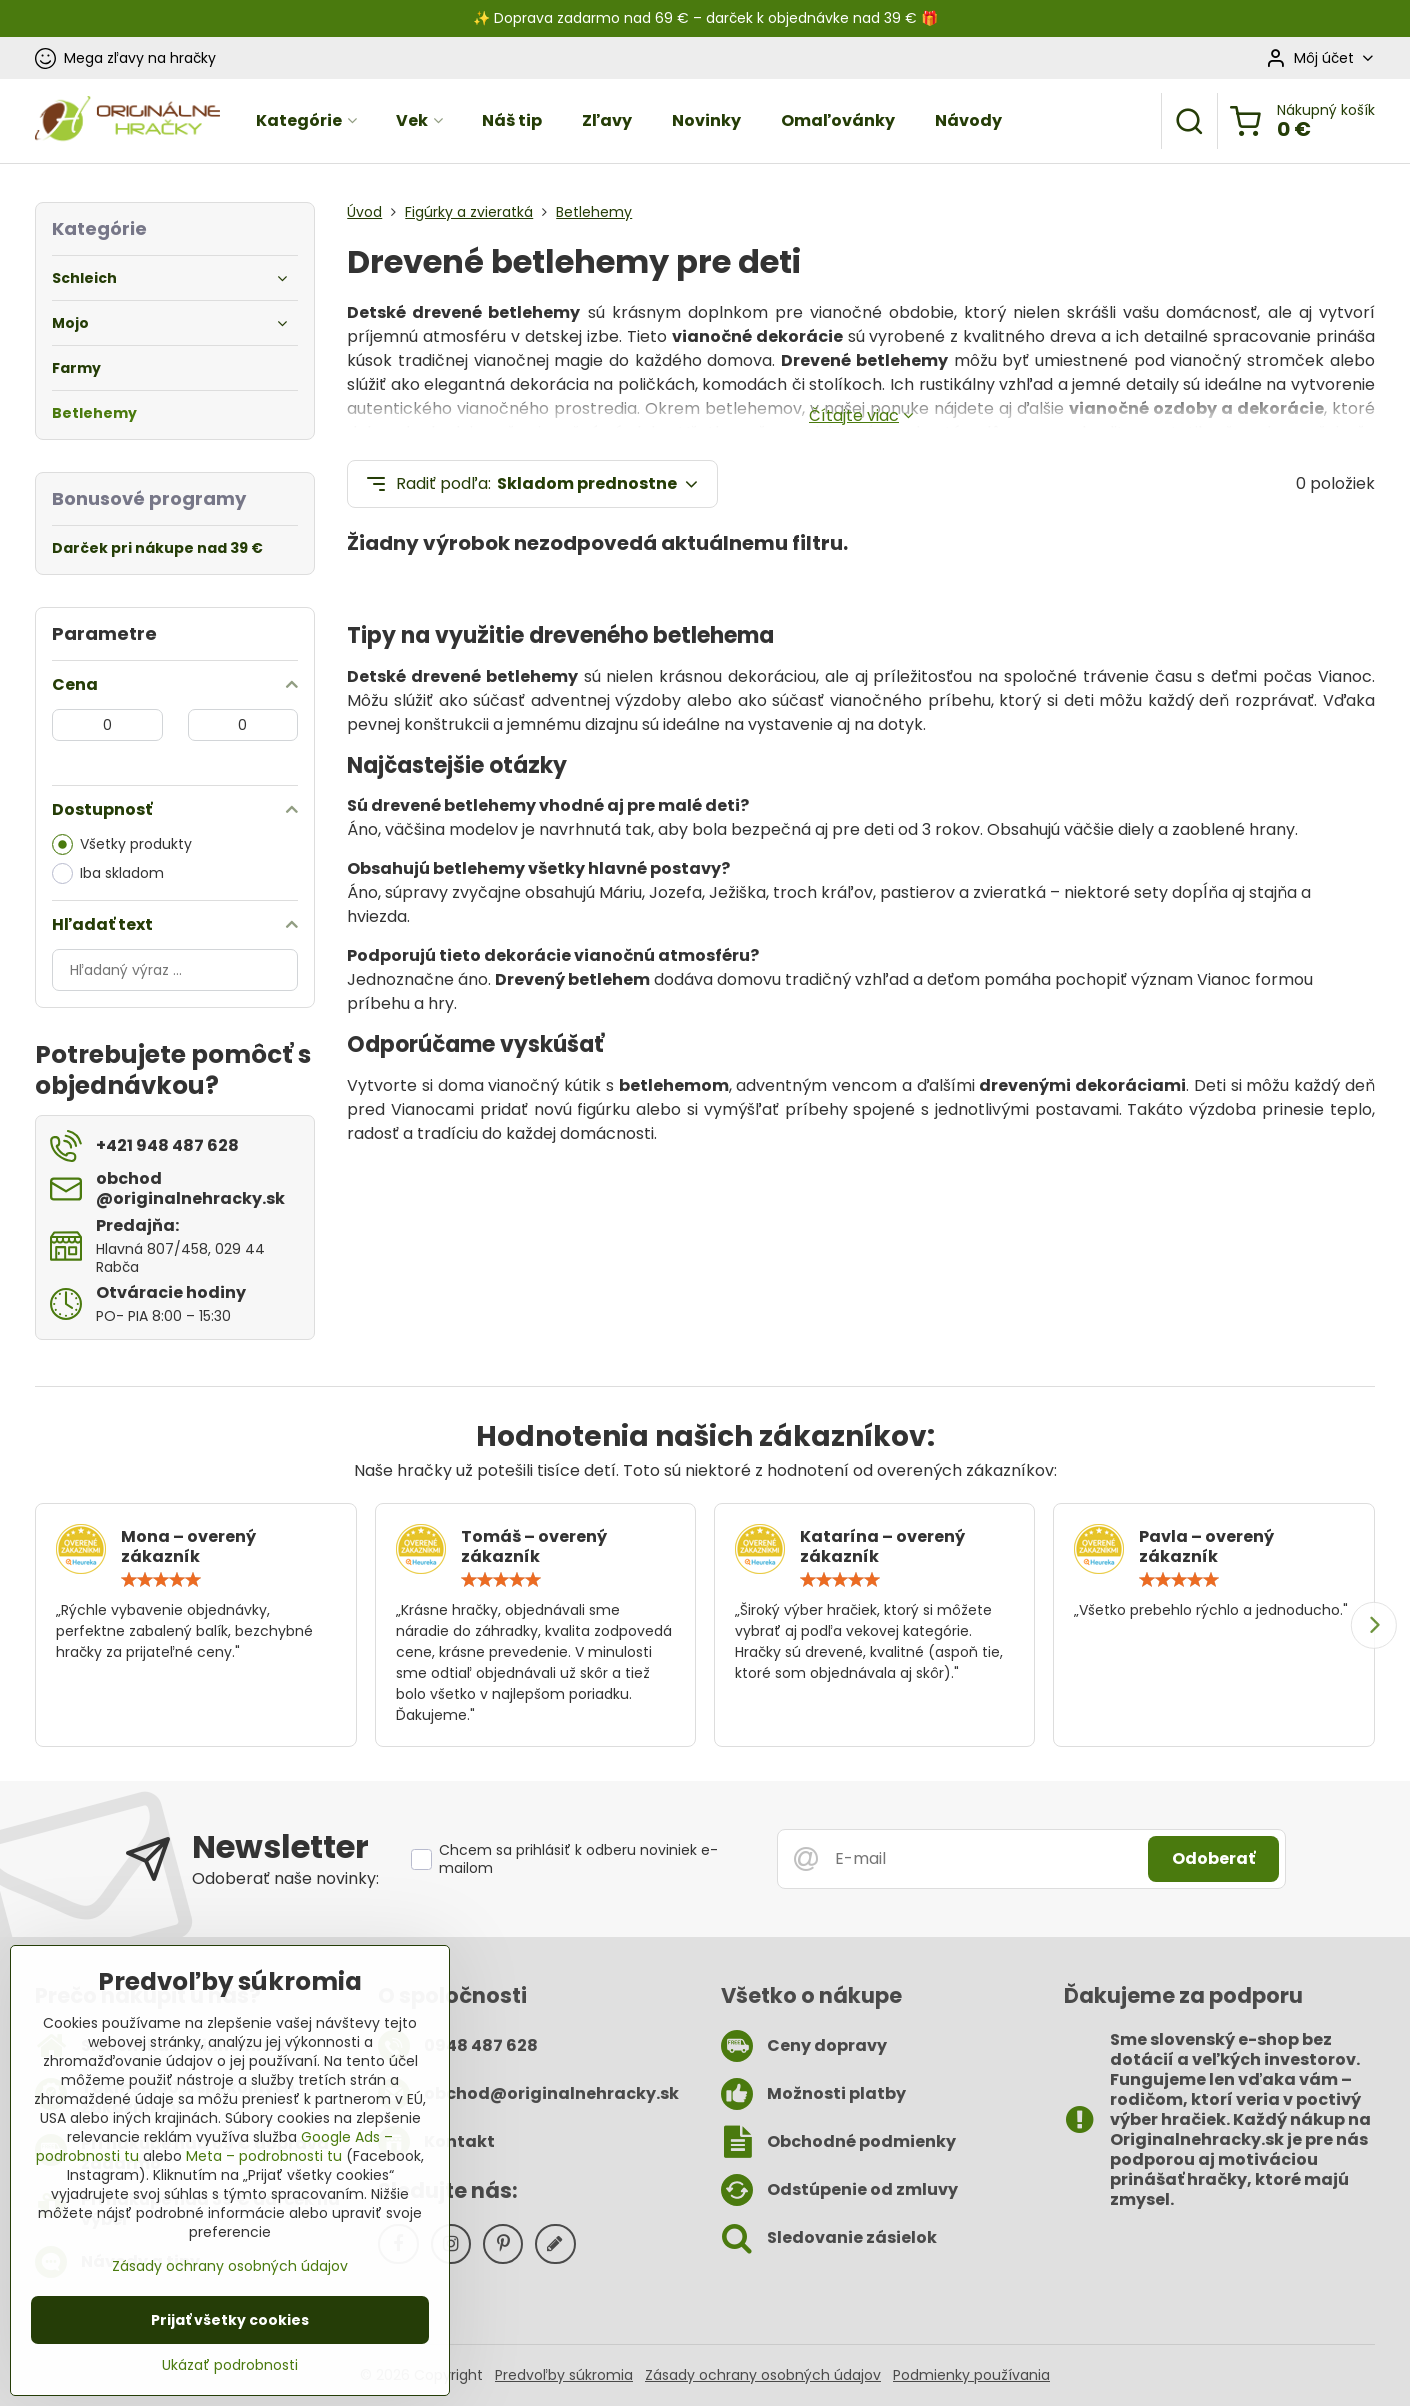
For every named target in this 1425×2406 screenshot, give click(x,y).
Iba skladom (108, 873)
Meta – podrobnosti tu (264, 2157)
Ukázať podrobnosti (230, 2366)
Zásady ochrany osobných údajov (763, 2375)
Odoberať (1213, 1858)
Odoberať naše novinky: (285, 1878)
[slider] (161, 1580)
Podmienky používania (971, 2375)
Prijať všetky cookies (230, 2321)
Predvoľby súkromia (564, 2375)
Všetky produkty (122, 844)
